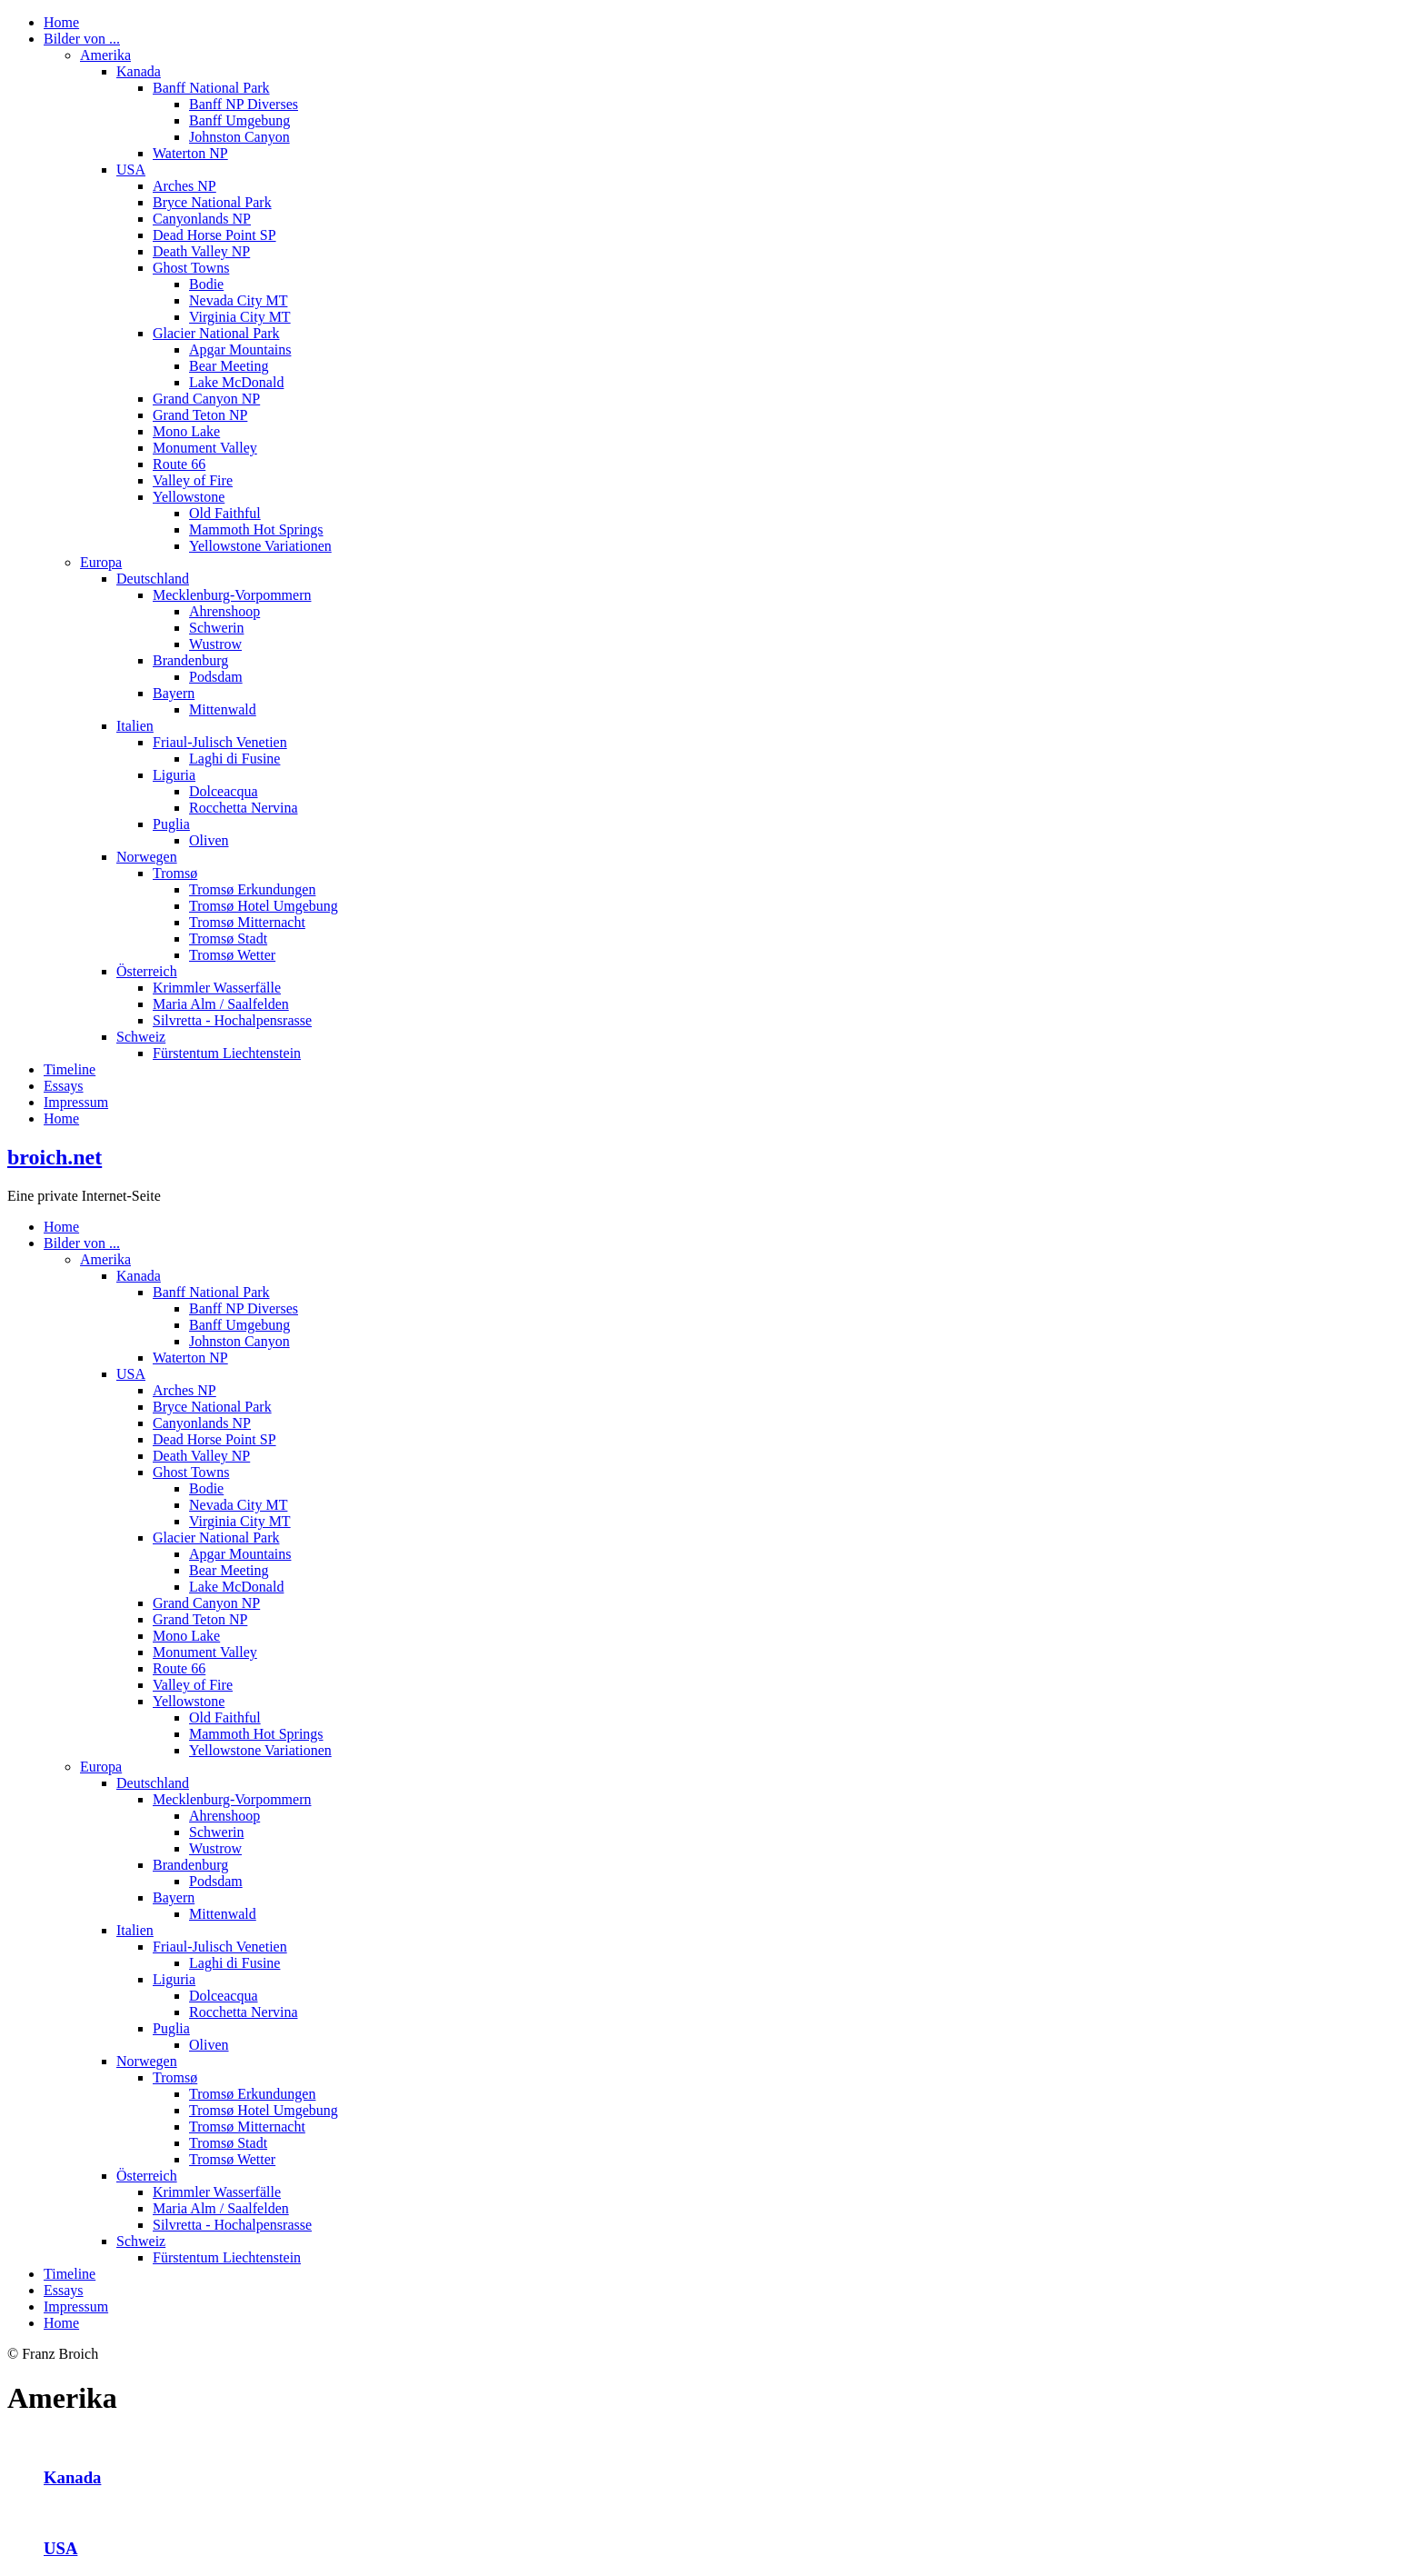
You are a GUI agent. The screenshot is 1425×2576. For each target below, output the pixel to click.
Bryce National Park (212, 202)
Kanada (138, 71)
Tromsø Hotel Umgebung (263, 906)
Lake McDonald (236, 382)
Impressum (76, 1102)
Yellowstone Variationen (260, 546)
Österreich (146, 971)
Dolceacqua (223, 791)
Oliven (209, 840)
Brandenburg (190, 660)
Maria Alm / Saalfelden (221, 1004)
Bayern (173, 693)
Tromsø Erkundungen (252, 889)
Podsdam (216, 676)
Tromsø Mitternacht (247, 922)
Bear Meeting (229, 366)
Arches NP (184, 186)
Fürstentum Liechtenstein (227, 1053)
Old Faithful (225, 513)
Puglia (171, 824)
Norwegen (146, 856)
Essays (64, 1085)
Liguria (174, 775)
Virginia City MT (240, 316)
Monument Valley (205, 447)
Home (61, 22)
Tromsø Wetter (232, 955)
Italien (135, 726)
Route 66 (179, 464)
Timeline (69, 1069)
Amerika (105, 55)
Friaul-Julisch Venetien (220, 742)
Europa (101, 562)
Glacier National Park (216, 333)
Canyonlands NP (202, 218)
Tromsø (175, 873)
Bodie (206, 284)
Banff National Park (211, 87)
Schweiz (140, 1036)
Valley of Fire (193, 480)
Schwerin (216, 627)
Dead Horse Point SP (214, 235)
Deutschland (152, 578)
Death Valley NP (201, 251)
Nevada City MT (238, 300)
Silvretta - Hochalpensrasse (232, 1020)
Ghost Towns (191, 267)
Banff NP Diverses (243, 104)
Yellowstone (188, 496)
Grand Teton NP (200, 415)
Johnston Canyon (239, 137)
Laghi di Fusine (234, 758)
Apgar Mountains (240, 349)
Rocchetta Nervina (243, 807)
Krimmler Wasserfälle (217, 987)
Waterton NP (190, 153)
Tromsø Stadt (228, 938)
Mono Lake (186, 431)
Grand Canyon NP (206, 398)
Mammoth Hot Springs (256, 529)
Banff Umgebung (239, 120)
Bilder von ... (82, 38)
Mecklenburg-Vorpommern (232, 595)
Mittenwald (222, 709)
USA (130, 169)
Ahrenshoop (224, 611)
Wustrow (215, 644)
